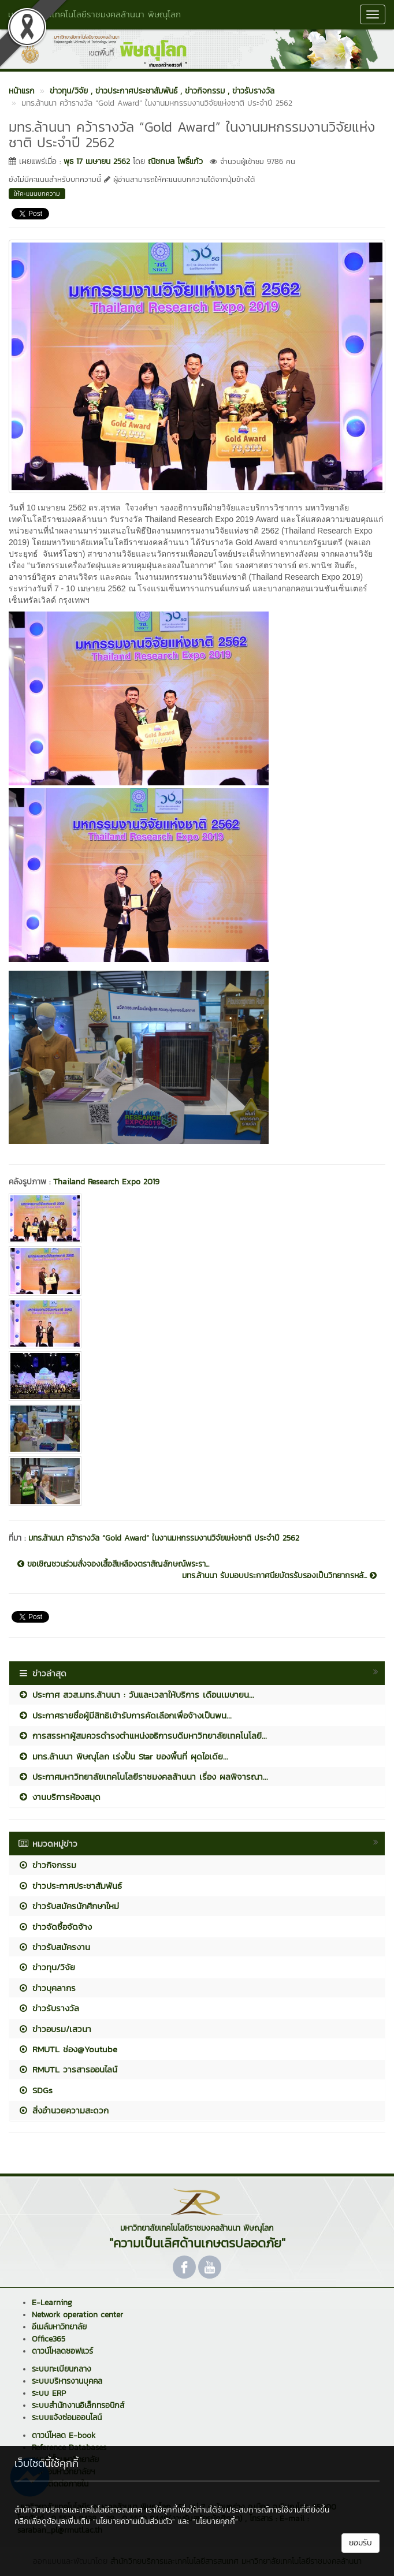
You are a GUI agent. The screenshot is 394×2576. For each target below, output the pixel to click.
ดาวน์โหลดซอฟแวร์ (62, 2351)
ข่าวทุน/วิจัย (46, 1967)
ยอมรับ (360, 2543)
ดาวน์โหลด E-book (63, 2435)
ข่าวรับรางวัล (48, 2008)
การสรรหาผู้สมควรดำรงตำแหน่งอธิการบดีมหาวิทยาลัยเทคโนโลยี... (142, 1735)
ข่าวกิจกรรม (47, 1865)
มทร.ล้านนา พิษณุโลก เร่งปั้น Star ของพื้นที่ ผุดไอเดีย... (123, 1756)
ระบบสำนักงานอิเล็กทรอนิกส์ (78, 2405)
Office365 (48, 2339)
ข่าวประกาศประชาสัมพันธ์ (70, 1885)
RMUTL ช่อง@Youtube (67, 2049)
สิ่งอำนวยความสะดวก (63, 2110)
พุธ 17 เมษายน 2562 (97, 161)
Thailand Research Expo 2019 (106, 1182)
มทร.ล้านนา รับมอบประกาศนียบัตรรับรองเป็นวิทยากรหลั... (279, 1576)
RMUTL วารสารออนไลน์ (67, 2069)
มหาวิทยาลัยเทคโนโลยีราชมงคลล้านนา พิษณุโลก (94, 14)
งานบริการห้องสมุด (59, 1796)
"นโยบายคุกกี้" (215, 2521)
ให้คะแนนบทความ (37, 193)
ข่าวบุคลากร (47, 1988)
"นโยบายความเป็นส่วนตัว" (134, 2521)
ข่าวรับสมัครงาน (54, 1947)
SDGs (35, 2090)
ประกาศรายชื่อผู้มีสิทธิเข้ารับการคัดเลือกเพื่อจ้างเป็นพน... (125, 1715)
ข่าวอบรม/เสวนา (54, 2029)
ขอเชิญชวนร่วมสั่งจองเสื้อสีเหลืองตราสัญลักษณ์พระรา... (113, 1564)
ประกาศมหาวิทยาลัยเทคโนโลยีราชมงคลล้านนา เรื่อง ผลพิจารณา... (143, 1776)
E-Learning (52, 2303)
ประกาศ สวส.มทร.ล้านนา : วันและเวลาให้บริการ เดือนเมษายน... (136, 1694)
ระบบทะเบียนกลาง (61, 2369)
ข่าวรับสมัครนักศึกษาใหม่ (68, 1906)
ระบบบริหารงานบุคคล (67, 2381)
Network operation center (77, 2315)
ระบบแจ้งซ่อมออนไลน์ (67, 2417)
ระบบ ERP (49, 2393)
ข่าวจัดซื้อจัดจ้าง (55, 1926)
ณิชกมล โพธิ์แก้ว (175, 161)
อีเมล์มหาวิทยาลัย (59, 2327)
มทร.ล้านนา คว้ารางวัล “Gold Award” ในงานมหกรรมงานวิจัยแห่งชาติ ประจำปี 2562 (163, 1538)
